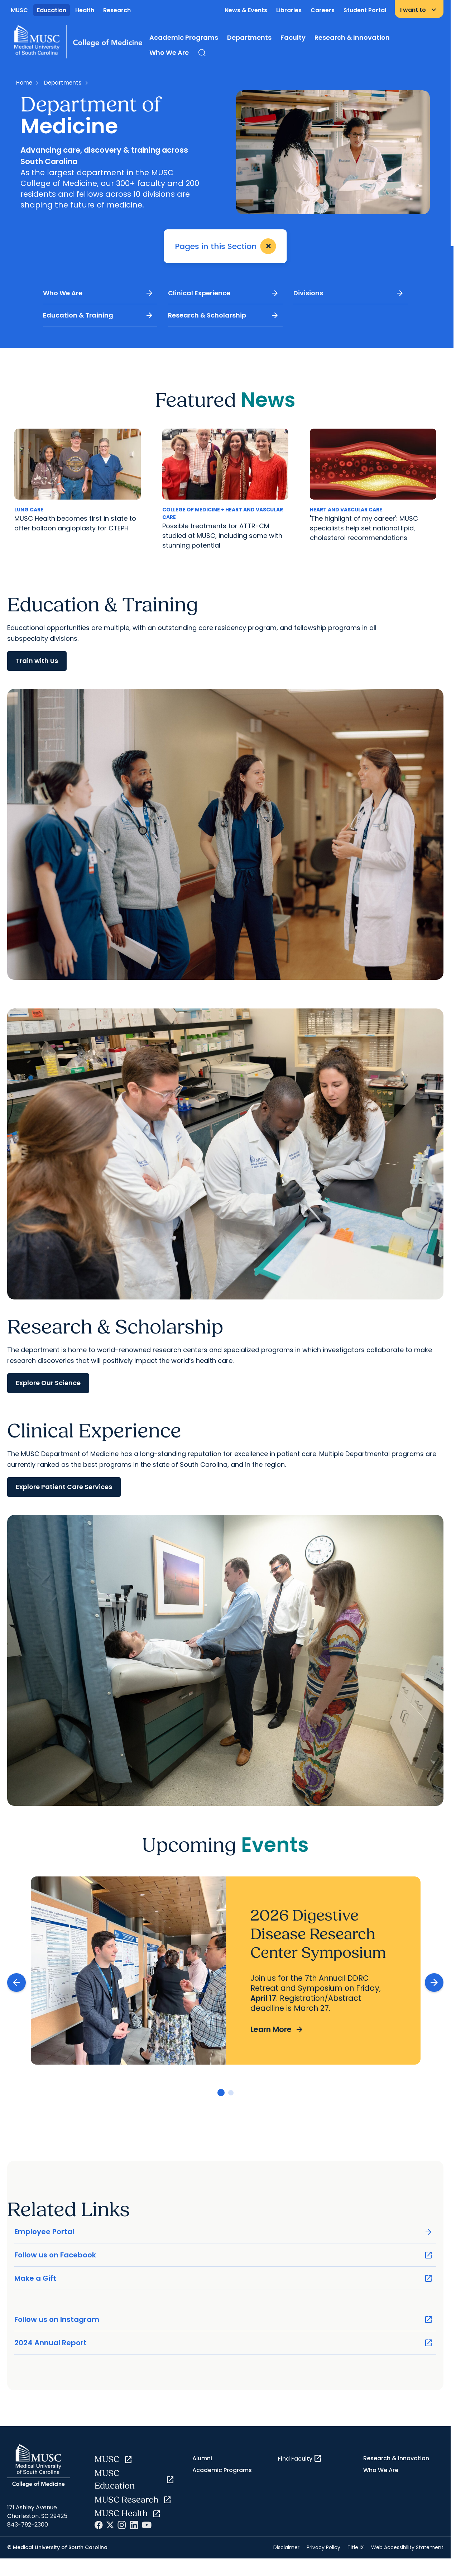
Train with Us (37, 660)
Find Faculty (300, 2458)
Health (84, 10)
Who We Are (169, 52)
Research (117, 10)
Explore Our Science (48, 1382)
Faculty (293, 37)
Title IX (355, 2547)
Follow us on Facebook (223, 2255)
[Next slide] (434, 1982)
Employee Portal (223, 2232)
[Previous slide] (16, 1982)
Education (51, 10)
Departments (249, 37)
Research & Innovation (352, 37)
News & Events (246, 10)
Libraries (289, 10)
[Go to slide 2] (231, 2092)
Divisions (348, 293)
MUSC (19, 10)
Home (24, 82)
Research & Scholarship (223, 315)
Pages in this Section (227, 246)
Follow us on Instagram (223, 2319)
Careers (323, 10)
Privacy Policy (323, 2547)
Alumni (202, 2458)
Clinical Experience (223, 293)
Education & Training (98, 315)
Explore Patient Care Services (64, 1486)
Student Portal (365, 10)
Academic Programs (183, 37)
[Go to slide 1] (221, 2092)
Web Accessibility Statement (407, 2547)
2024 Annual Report (223, 2343)
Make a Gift (223, 2278)
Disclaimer (286, 2547)
